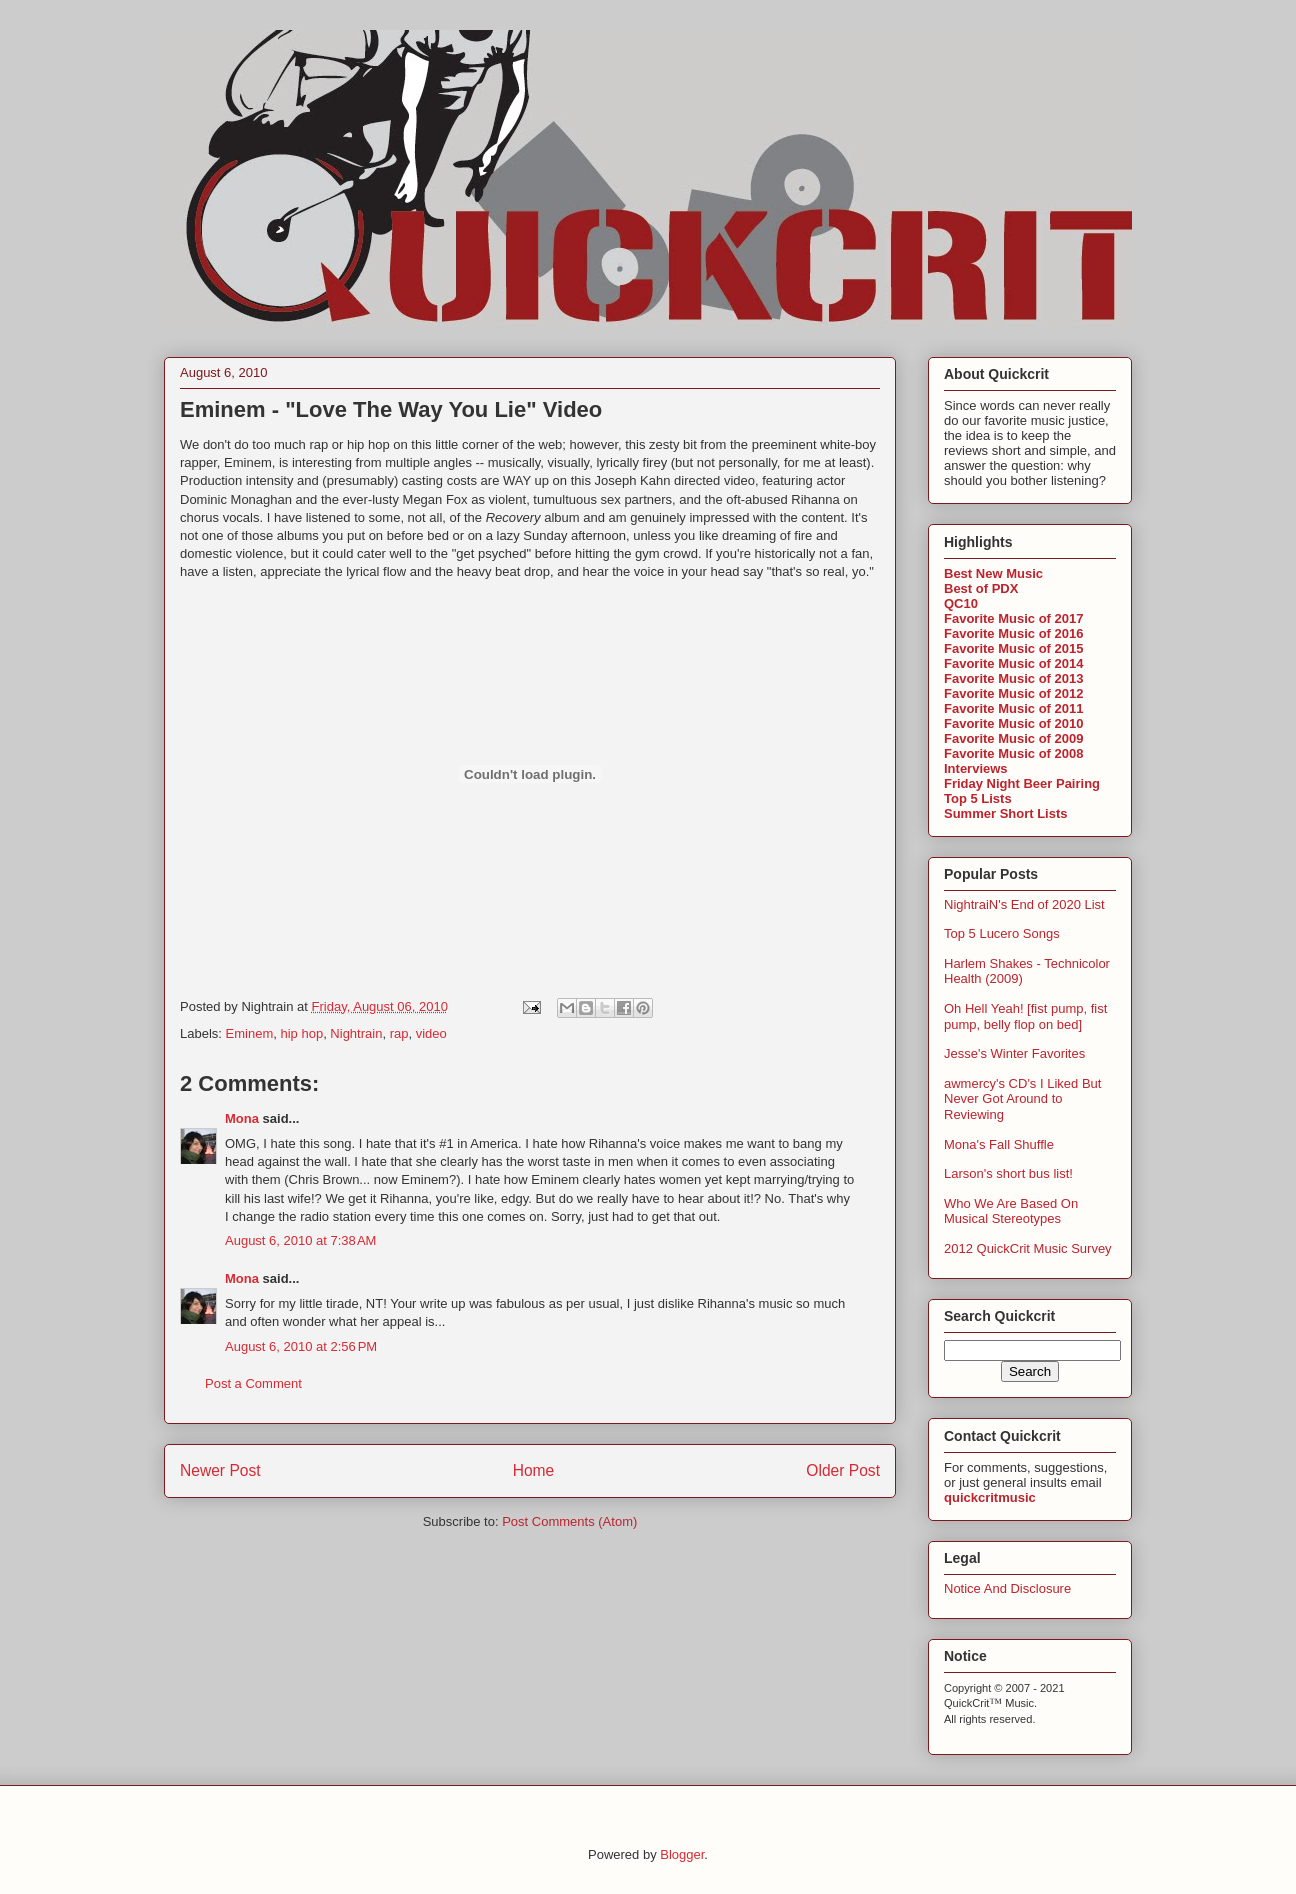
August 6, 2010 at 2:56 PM (301, 1346)
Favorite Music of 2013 (1013, 678)
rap (399, 1033)
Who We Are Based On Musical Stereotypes (1011, 1211)
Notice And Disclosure (1007, 1588)
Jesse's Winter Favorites (1014, 1053)
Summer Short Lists (1006, 813)
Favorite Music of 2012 (1013, 693)
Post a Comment (253, 1383)
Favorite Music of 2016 (1013, 633)
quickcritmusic (990, 1497)
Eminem (250, 1033)
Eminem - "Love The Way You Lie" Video (391, 409)
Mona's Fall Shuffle (999, 1144)
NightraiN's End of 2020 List (1024, 904)
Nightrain (356, 1033)
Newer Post (220, 1470)
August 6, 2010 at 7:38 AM (300, 1240)
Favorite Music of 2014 (1013, 663)
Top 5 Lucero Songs (1002, 933)
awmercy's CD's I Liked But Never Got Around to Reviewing (1022, 1099)
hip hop (301, 1033)
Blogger (682, 1854)
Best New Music (993, 573)
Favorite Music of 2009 (1013, 738)
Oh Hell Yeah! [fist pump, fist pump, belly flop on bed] (1025, 1016)
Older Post (843, 1470)
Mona (242, 1118)
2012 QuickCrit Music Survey (1028, 1248)
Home (534, 1470)
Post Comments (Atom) (569, 1521)
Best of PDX (981, 588)
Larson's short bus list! (1008, 1173)
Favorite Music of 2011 (1013, 708)
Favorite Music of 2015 (1013, 648)
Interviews (976, 768)
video (431, 1033)
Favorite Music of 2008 (1013, 753)
